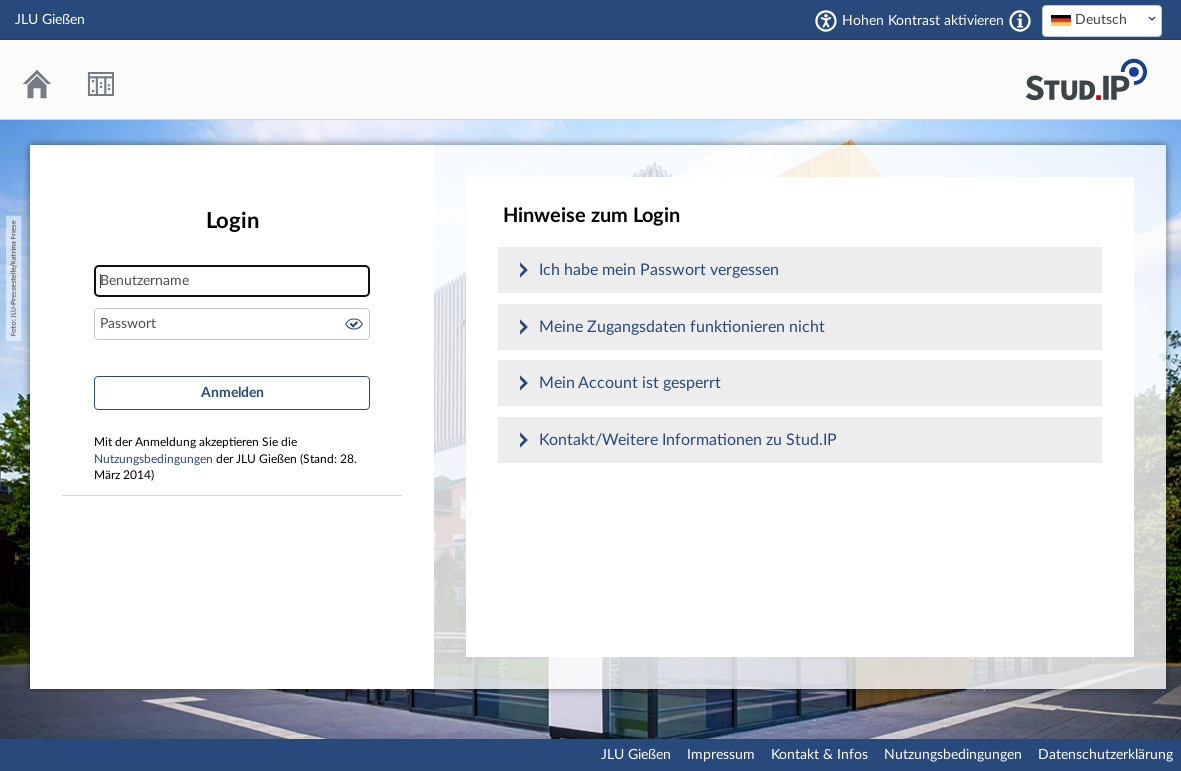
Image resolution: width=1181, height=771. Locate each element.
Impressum (721, 755)
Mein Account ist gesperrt (630, 383)
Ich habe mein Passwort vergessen (659, 270)
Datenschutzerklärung (1105, 755)
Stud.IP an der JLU (1086, 79)
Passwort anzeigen (354, 324)
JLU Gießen (636, 755)
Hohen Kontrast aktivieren (923, 21)
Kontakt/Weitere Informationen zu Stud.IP (688, 440)
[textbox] (1102, 20)
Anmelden (232, 393)
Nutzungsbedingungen (153, 459)
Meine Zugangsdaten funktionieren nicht (682, 327)
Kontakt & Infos (819, 755)
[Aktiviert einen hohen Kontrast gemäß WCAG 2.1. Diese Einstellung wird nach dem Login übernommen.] (1020, 21)
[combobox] (1102, 21)
